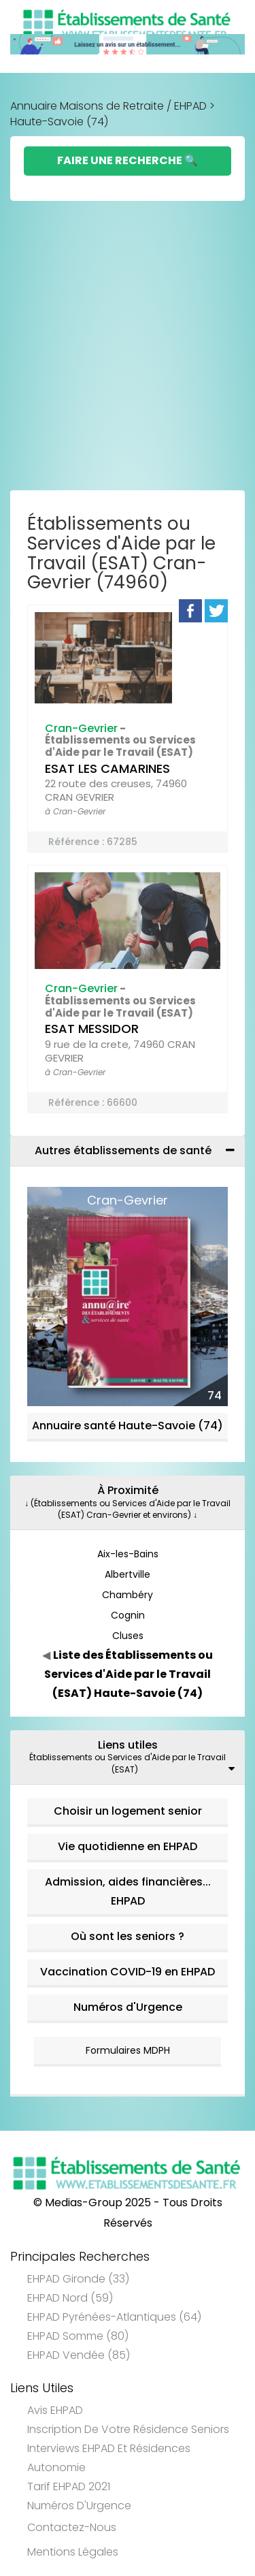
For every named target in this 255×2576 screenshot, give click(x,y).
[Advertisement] (127, 349)
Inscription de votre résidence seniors (128, 2429)
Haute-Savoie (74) (59, 121)
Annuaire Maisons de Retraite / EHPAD (108, 106)
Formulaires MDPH (128, 2050)
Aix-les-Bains (127, 1554)
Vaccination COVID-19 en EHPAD (127, 1971)
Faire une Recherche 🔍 (127, 160)
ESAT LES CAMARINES (107, 768)
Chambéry (127, 1595)
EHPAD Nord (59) (70, 2298)
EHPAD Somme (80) (78, 2336)
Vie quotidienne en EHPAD (127, 1846)
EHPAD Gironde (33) (78, 2279)
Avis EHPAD (55, 2410)
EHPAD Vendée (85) (78, 2355)
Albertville (127, 1574)
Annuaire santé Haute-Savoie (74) (127, 1425)
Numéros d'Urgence (127, 2007)
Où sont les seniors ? (127, 1936)
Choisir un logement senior (128, 1811)
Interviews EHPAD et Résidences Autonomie (108, 2457)
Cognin (128, 1615)
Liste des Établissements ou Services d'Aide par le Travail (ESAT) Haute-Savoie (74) (128, 1674)
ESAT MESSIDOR (92, 1028)
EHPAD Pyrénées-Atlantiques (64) (114, 2317)
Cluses (127, 1635)
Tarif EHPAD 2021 (68, 2486)
